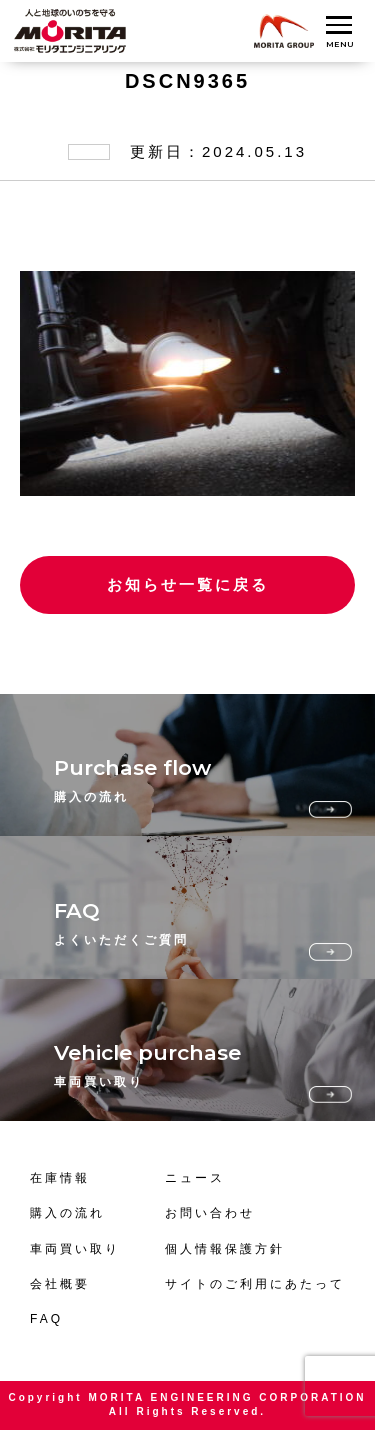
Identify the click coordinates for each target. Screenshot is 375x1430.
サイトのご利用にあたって (255, 1284)
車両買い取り (75, 1249)
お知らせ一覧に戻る (188, 584)
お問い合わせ (210, 1213)
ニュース (195, 1178)
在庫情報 (60, 1178)
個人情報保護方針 (225, 1249)
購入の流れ (67, 1213)
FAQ (46, 1319)
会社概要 (60, 1284)
